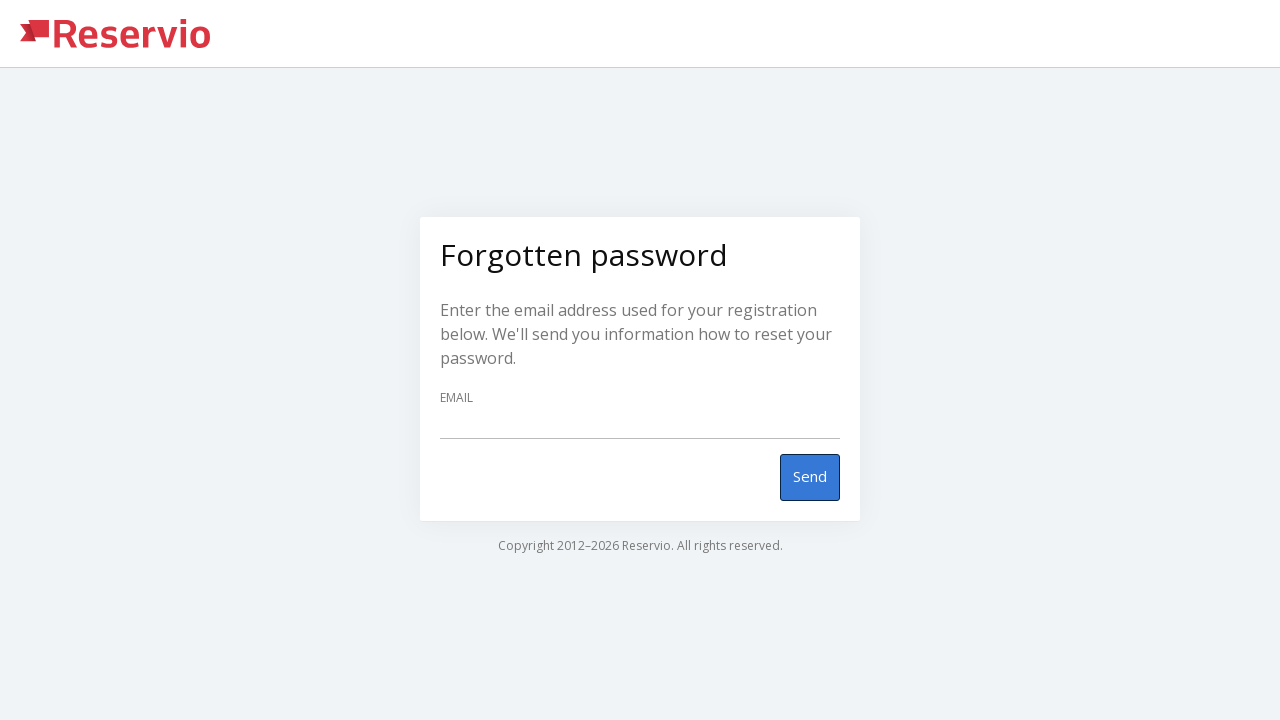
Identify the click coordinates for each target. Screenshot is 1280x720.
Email (456, 398)
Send (810, 476)
